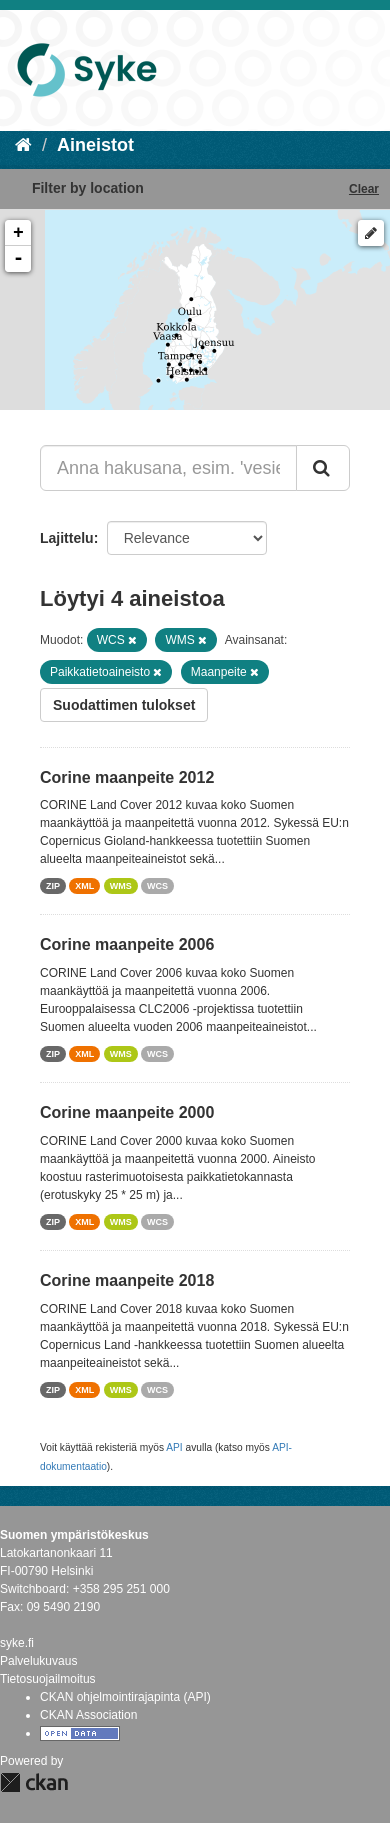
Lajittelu (67, 538)
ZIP (53, 886)
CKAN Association (88, 1715)
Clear (364, 189)
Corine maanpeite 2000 (127, 1112)
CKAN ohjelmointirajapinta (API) (125, 1697)
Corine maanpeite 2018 (127, 1280)
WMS (121, 886)
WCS (157, 886)
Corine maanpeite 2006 (127, 944)
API (174, 1447)
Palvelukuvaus (38, 1661)
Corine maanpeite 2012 (127, 777)
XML (84, 886)
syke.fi (17, 1643)
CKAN (34, 1782)
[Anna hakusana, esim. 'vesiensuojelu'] (168, 468)
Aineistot (95, 145)
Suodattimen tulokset (124, 705)
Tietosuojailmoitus (48, 1679)
